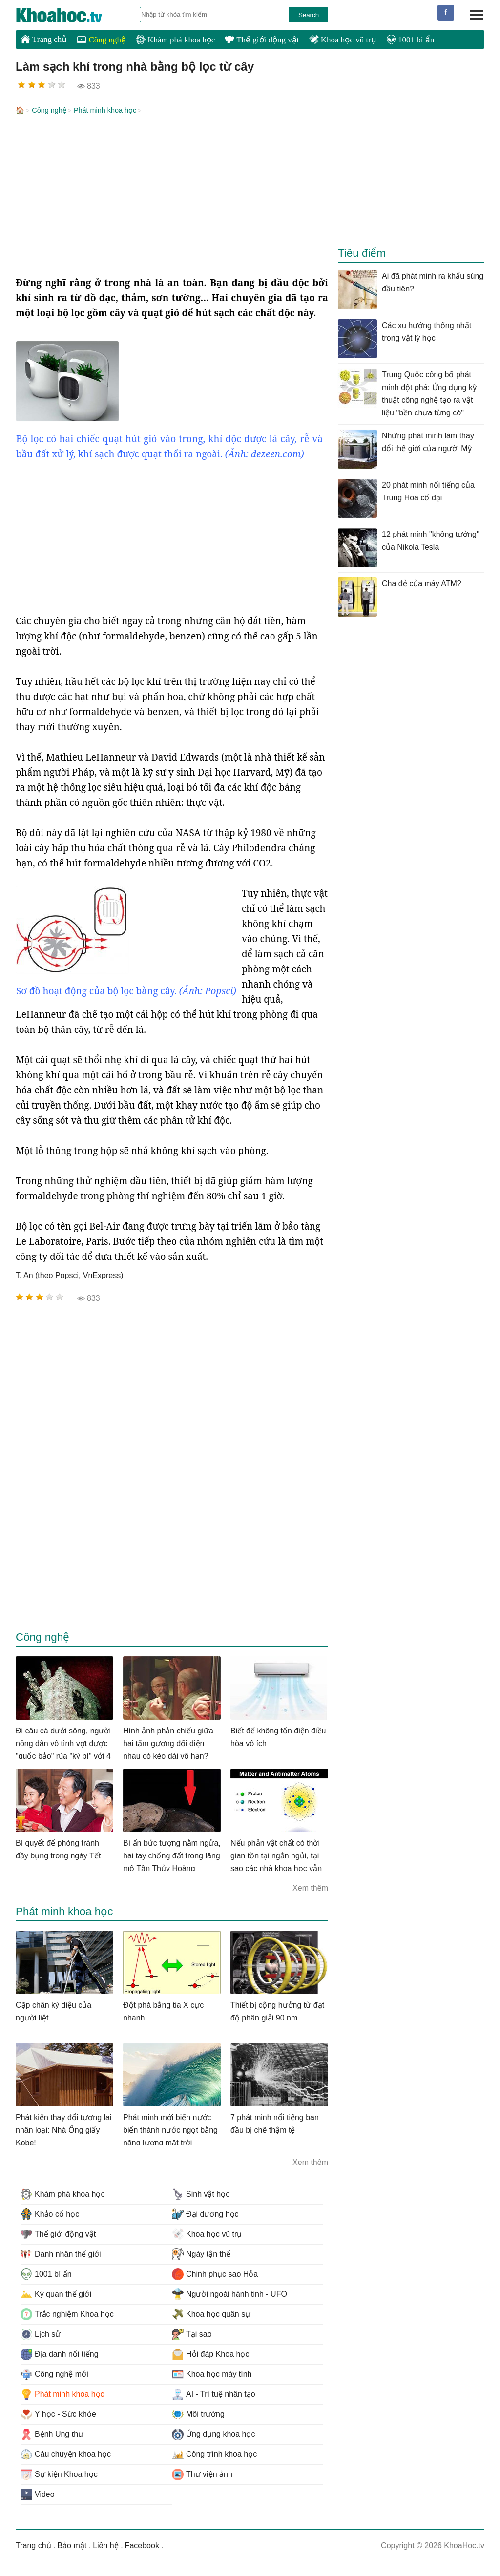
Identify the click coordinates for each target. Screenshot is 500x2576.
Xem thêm (310, 1887)
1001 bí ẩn (410, 39)
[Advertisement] (172, 196)
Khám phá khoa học (175, 39)
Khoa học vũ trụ (342, 39)
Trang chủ (44, 39)
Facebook (142, 2544)
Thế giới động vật (262, 39)
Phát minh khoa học (105, 110)
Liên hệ (106, 2544)
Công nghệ (101, 39)
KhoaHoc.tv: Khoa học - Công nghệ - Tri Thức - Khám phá (69, 15)
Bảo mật (71, 2544)
